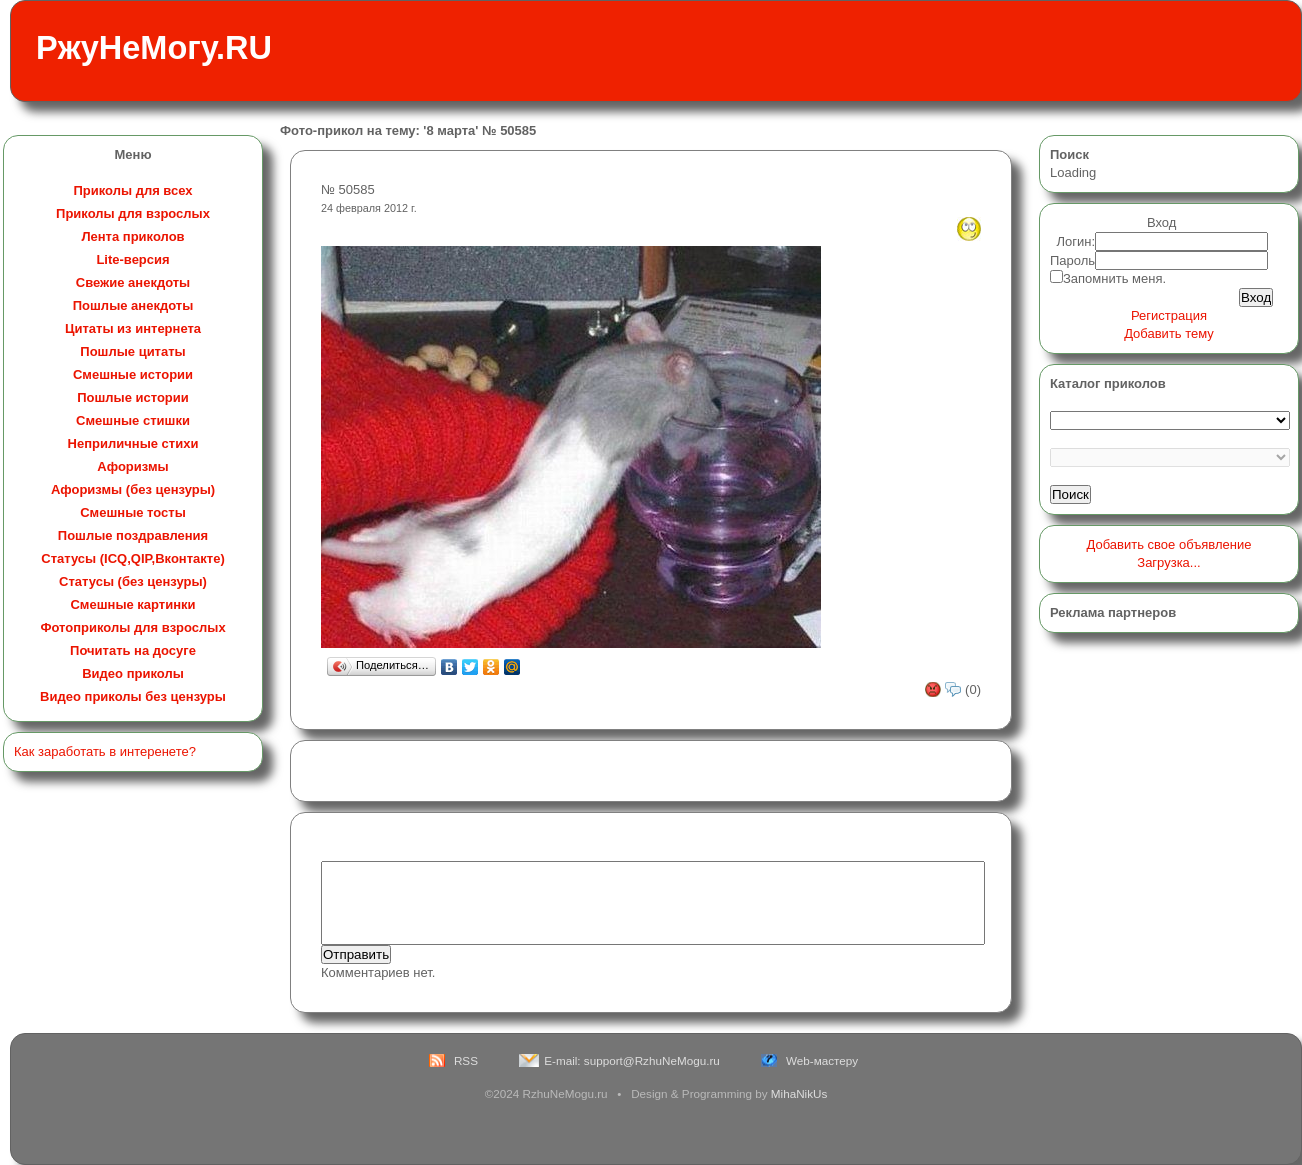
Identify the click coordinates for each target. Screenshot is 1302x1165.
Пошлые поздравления (133, 535)
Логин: (1076, 241)
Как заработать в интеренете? (105, 751)
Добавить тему (1169, 333)
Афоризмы (132, 466)
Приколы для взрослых (133, 213)
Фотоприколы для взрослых (132, 627)
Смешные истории (133, 374)
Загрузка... (1168, 562)
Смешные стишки (133, 420)
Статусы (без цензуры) (133, 581)
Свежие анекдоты (133, 282)
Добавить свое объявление (1169, 544)
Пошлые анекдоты (133, 305)
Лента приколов (132, 236)
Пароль (1072, 260)
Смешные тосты (133, 512)
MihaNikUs (799, 1093)
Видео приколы (133, 673)
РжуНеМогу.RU (154, 48)
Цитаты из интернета (133, 328)
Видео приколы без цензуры (133, 696)
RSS (466, 1060)
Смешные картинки (132, 604)
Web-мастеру (822, 1060)
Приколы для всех (132, 190)
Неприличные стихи (133, 443)
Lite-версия (132, 259)
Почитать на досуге (133, 650)
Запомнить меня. (1114, 278)
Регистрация (1169, 315)
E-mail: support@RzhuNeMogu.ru (632, 1060)
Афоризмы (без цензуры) (133, 489)
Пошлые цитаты (132, 351)
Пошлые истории (133, 397)
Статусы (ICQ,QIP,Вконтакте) (132, 558)
